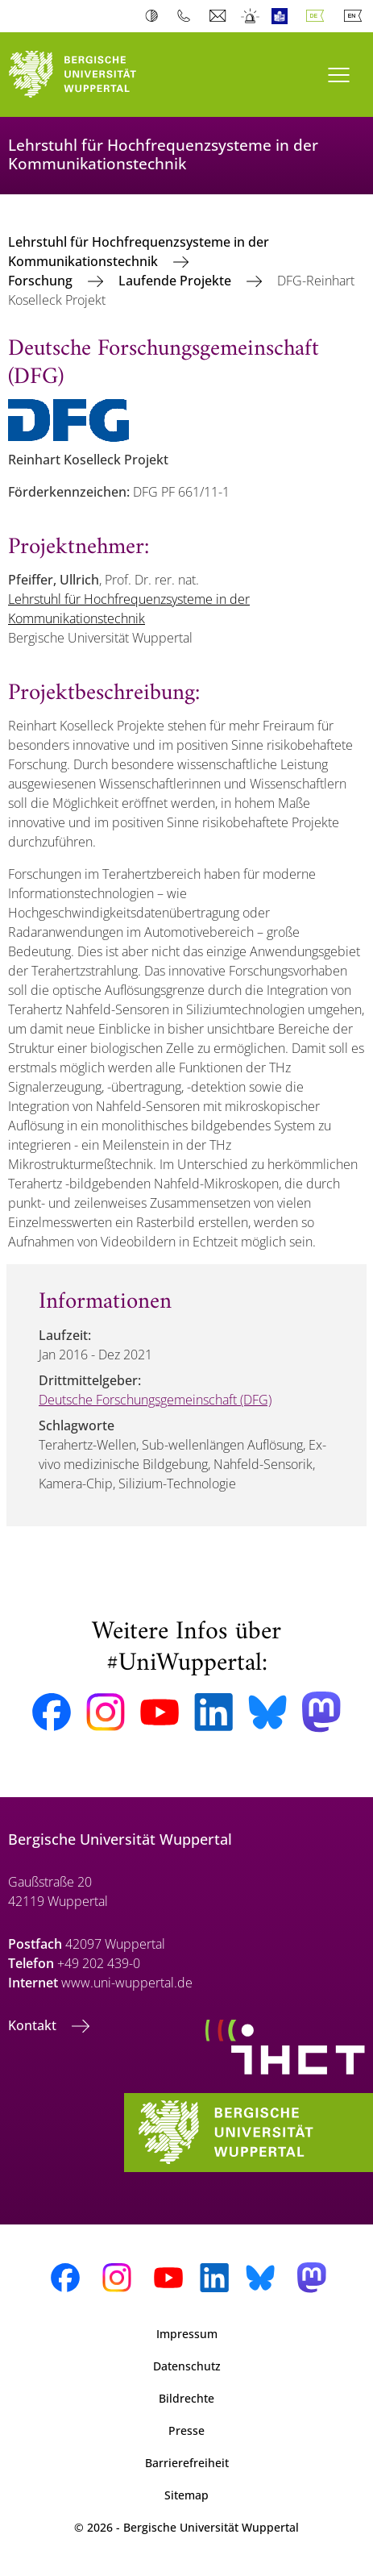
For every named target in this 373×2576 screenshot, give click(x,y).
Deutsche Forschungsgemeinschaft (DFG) (155, 1400)
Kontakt (34, 2025)
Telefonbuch (187, 16)
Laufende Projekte (176, 280)
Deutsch (318, 16)
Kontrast (155, 16)
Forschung (42, 280)
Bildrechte (186, 2398)
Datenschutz (187, 2366)
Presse (186, 2430)
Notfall (251, 16)
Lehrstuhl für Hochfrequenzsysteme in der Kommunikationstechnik (138, 251)
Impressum (187, 2333)
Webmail (219, 16)
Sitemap (186, 2495)
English (356, 16)
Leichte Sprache (283, 16)
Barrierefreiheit (187, 2462)
